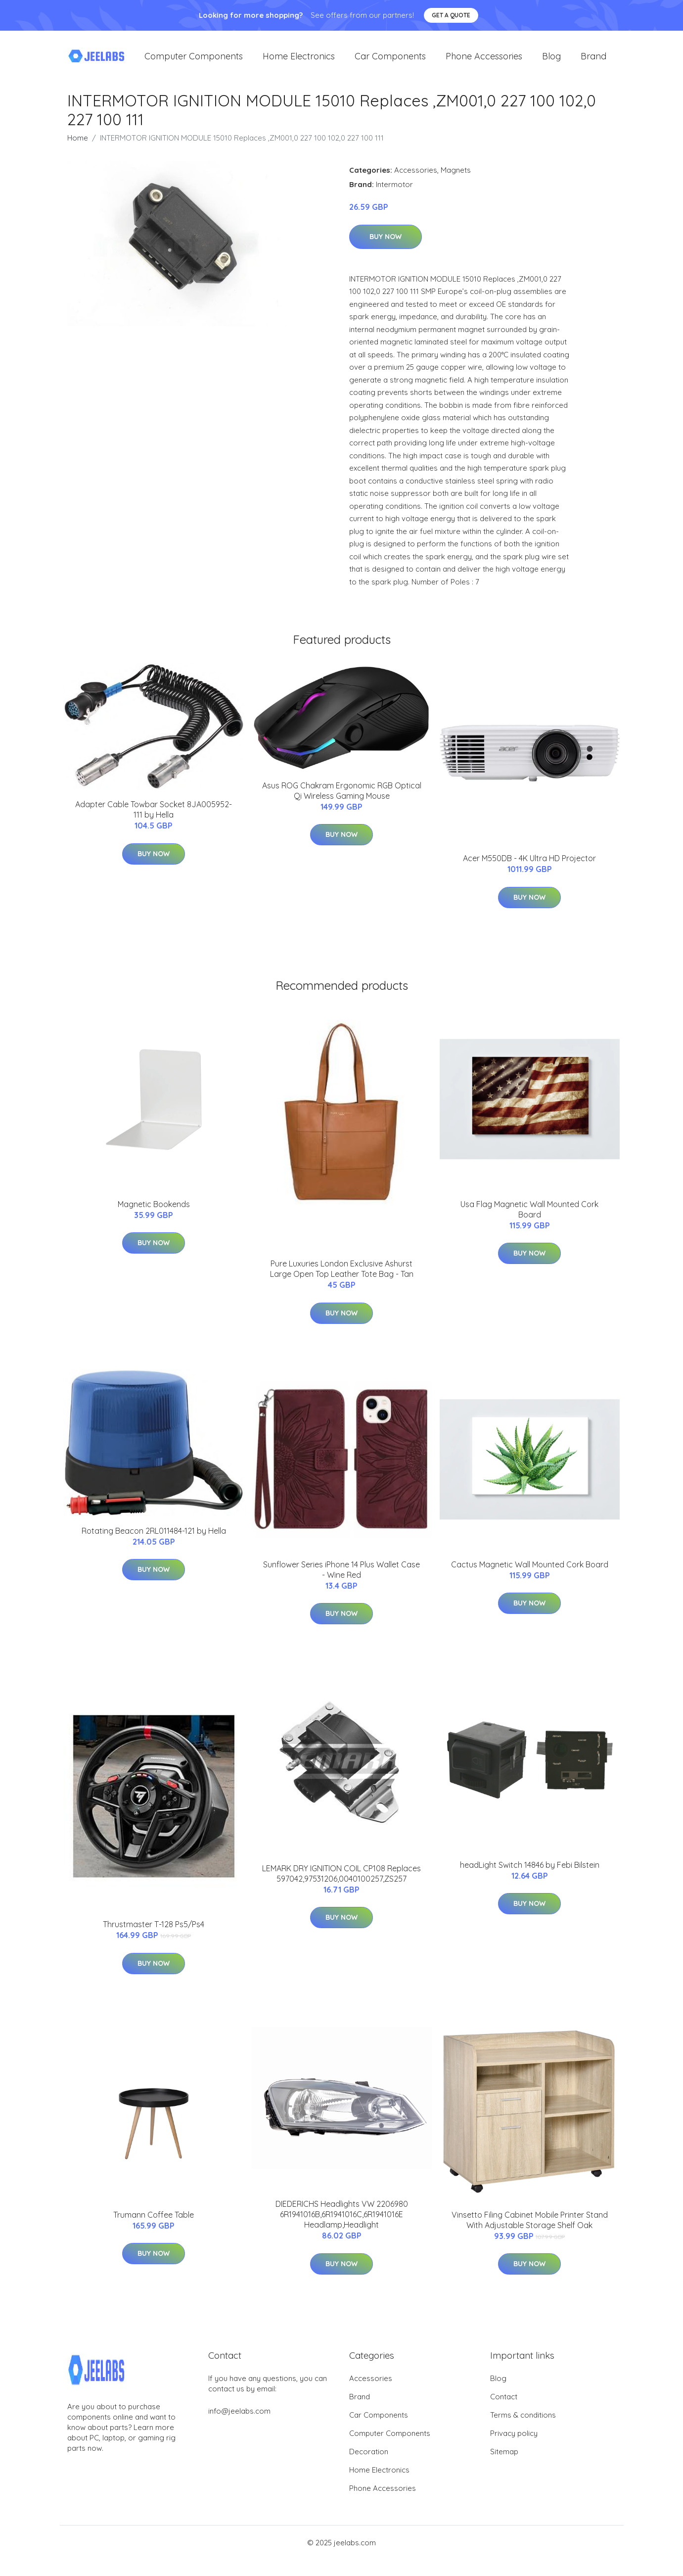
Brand (593, 59)
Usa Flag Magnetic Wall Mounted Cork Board (529, 1215)
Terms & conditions (523, 2421)
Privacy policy (514, 2439)
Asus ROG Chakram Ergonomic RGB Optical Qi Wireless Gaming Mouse (341, 796)
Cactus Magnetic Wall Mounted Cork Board (529, 1570)
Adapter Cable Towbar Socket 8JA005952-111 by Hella (153, 816)
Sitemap (504, 2457)
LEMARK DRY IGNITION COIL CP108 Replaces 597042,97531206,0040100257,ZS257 (341, 1879)
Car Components (390, 59)
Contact (503, 2402)
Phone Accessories (484, 59)
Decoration (368, 2457)
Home (77, 144)
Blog (551, 59)
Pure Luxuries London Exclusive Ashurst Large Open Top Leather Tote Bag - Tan (341, 1275)
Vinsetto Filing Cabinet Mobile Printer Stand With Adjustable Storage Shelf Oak (530, 2226)
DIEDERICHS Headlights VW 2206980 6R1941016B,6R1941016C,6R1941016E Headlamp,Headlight (341, 2220)
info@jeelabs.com (239, 2417)
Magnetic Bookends (154, 1210)
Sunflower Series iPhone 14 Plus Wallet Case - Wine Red (341, 1575)
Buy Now (385, 243)
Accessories (415, 176)
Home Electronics (299, 59)
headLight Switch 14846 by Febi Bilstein (529, 1871)
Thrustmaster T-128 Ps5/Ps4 (153, 1931)
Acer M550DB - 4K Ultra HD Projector (529, 865)
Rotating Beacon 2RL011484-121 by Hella (154, 1537)
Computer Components (193, 59)
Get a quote (451, 15)
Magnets (456, 176)
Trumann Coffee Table (153, 2221)
